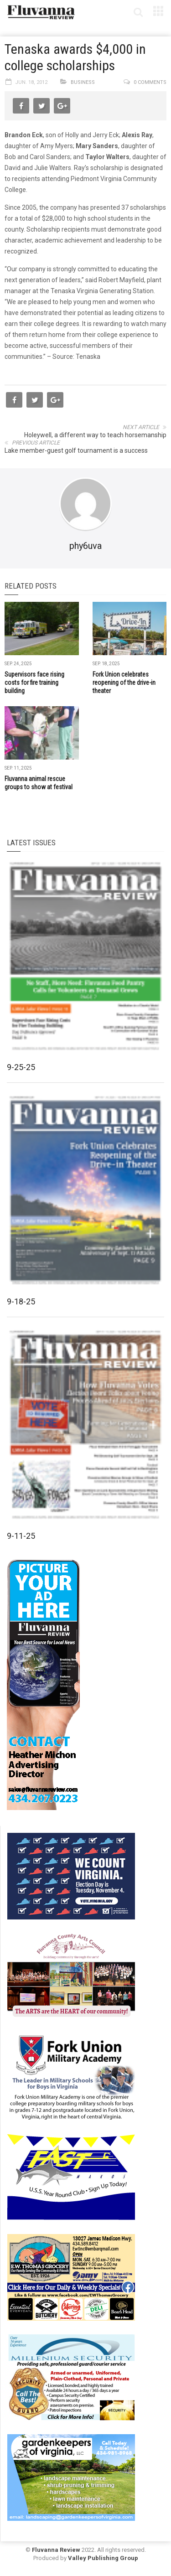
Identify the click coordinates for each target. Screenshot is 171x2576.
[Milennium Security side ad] (71, 2376)
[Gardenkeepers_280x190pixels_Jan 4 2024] (71, 2476)
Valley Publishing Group (103, 2558)
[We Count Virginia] (71, 1875)
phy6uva (85, 545)
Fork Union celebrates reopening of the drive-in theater (124, 682)
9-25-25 (21, 1067)
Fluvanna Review (56, 2549)
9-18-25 (21, 1301)
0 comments (150, 82)
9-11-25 (21, 1536)
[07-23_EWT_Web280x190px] (71, 2276)
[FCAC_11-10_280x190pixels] (71, 1975)
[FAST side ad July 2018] (71, 2176)
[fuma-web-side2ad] (71, 2075)
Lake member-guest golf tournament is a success (76, 450)
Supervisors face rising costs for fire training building (34, 682)
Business (83, 82)
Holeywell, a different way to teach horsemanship (95, 435)
